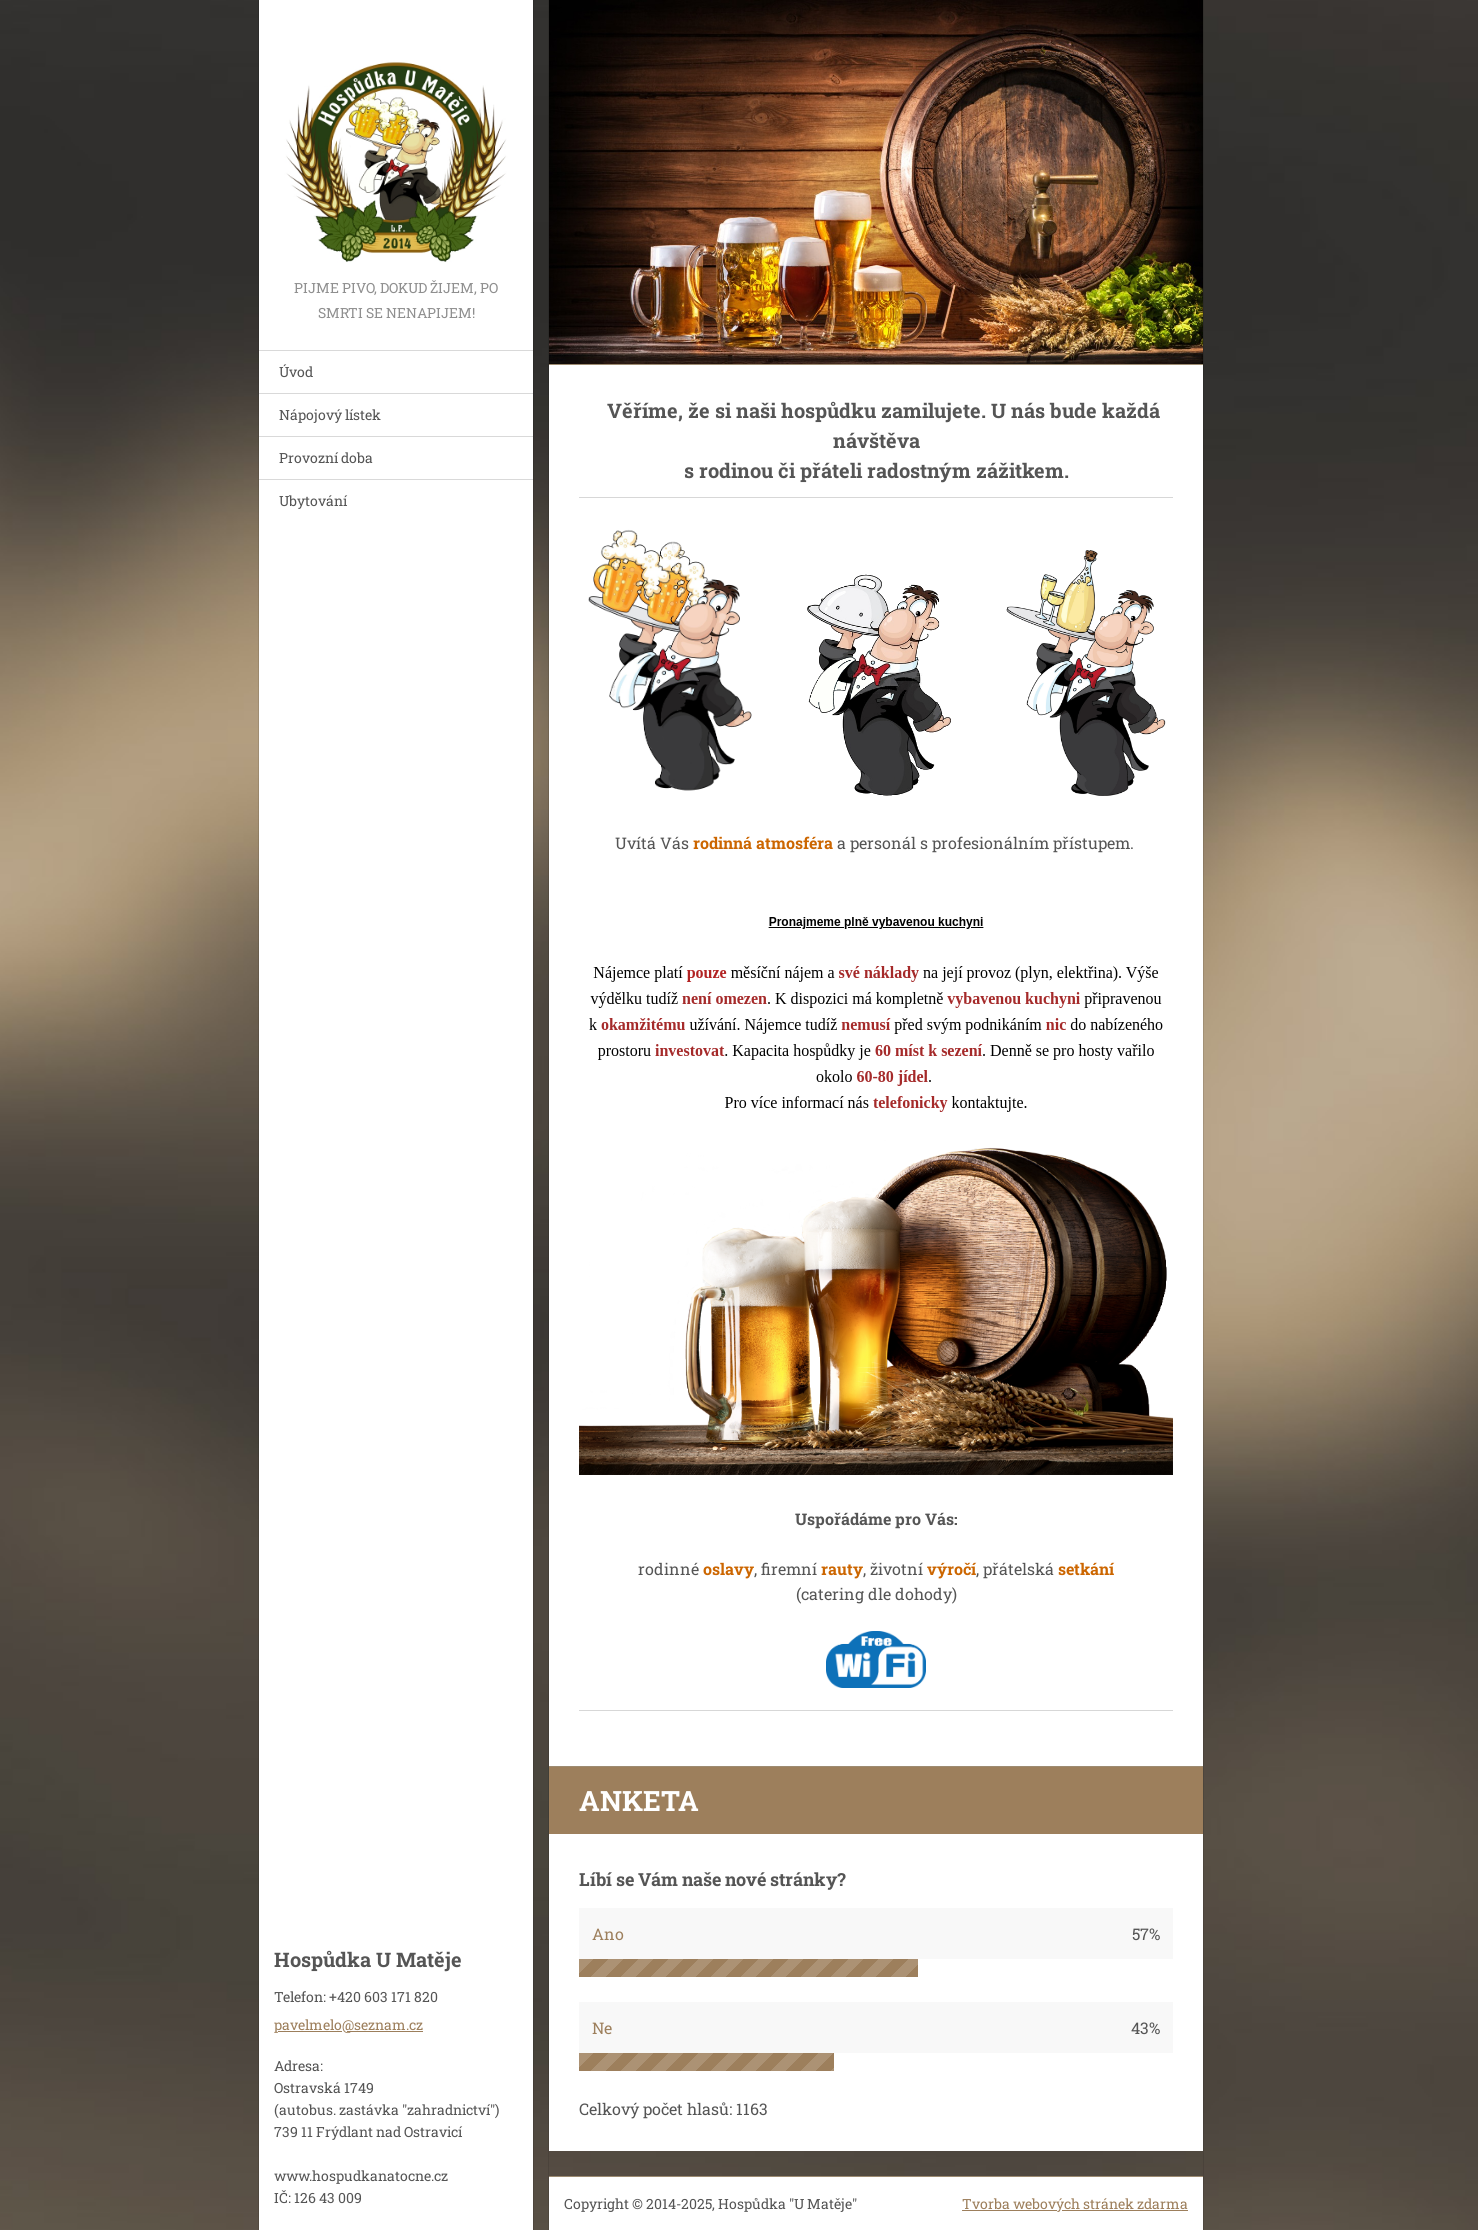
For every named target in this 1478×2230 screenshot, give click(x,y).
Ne (602, 2027)
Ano (608, 1933)
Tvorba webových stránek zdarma (1075, 2203)
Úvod (296, 371)
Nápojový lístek (330, 414)
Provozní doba (326, 457)
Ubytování (313, 500)
